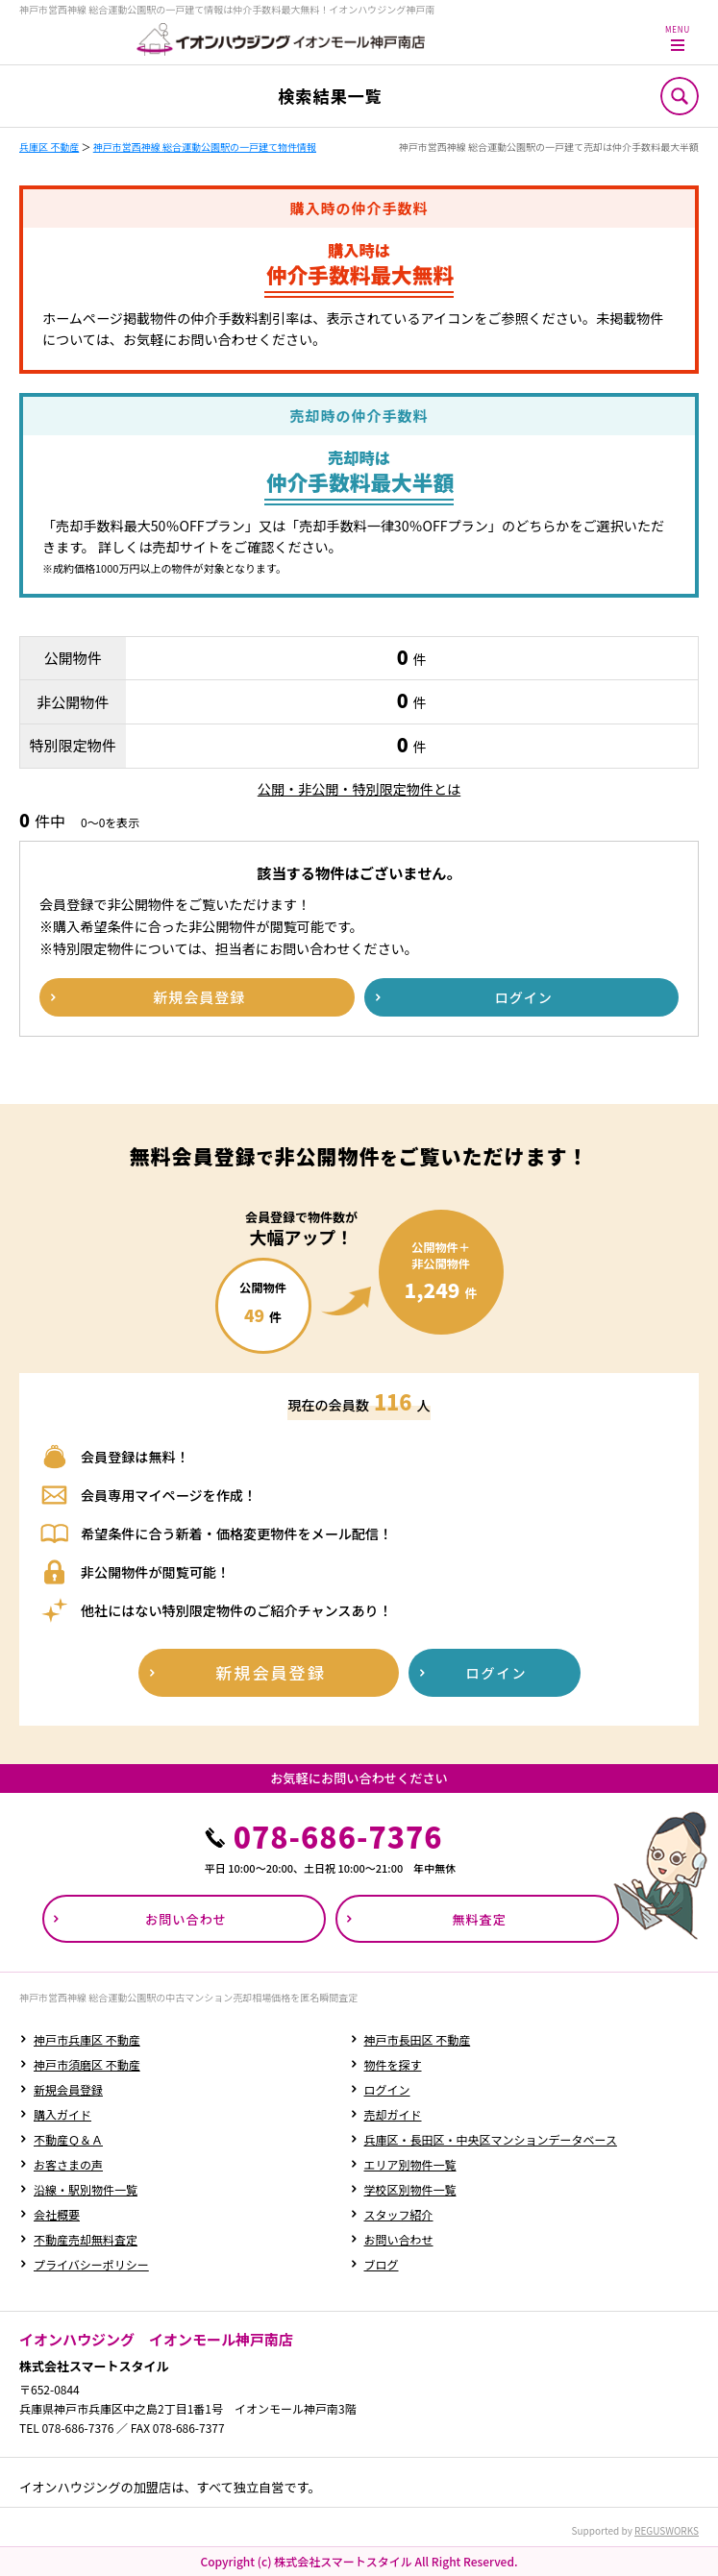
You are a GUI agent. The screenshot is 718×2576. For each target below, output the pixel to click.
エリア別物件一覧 (410, 2164)
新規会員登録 (68, 2089)
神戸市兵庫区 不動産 (87, 2039)
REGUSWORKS (666, 2530)
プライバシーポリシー (91, 2264)
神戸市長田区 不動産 (417, 2039)
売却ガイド (393, 2114)
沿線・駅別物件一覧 (85, 2189)
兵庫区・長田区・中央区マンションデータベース (490, 2139)
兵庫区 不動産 (49, 146)
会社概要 (57, 2214)
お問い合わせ (398, 2239)
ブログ (381, 2264)
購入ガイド (62, 2114)
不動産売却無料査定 (85, 2239)
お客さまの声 (68, 2164)
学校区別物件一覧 (410, 2189)
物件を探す (393, 2064)
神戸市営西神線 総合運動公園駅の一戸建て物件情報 (204, 146)
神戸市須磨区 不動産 (87, 2064)
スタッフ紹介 (398, 2214)
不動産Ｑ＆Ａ (68, 2139)
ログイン (387, 2089)
